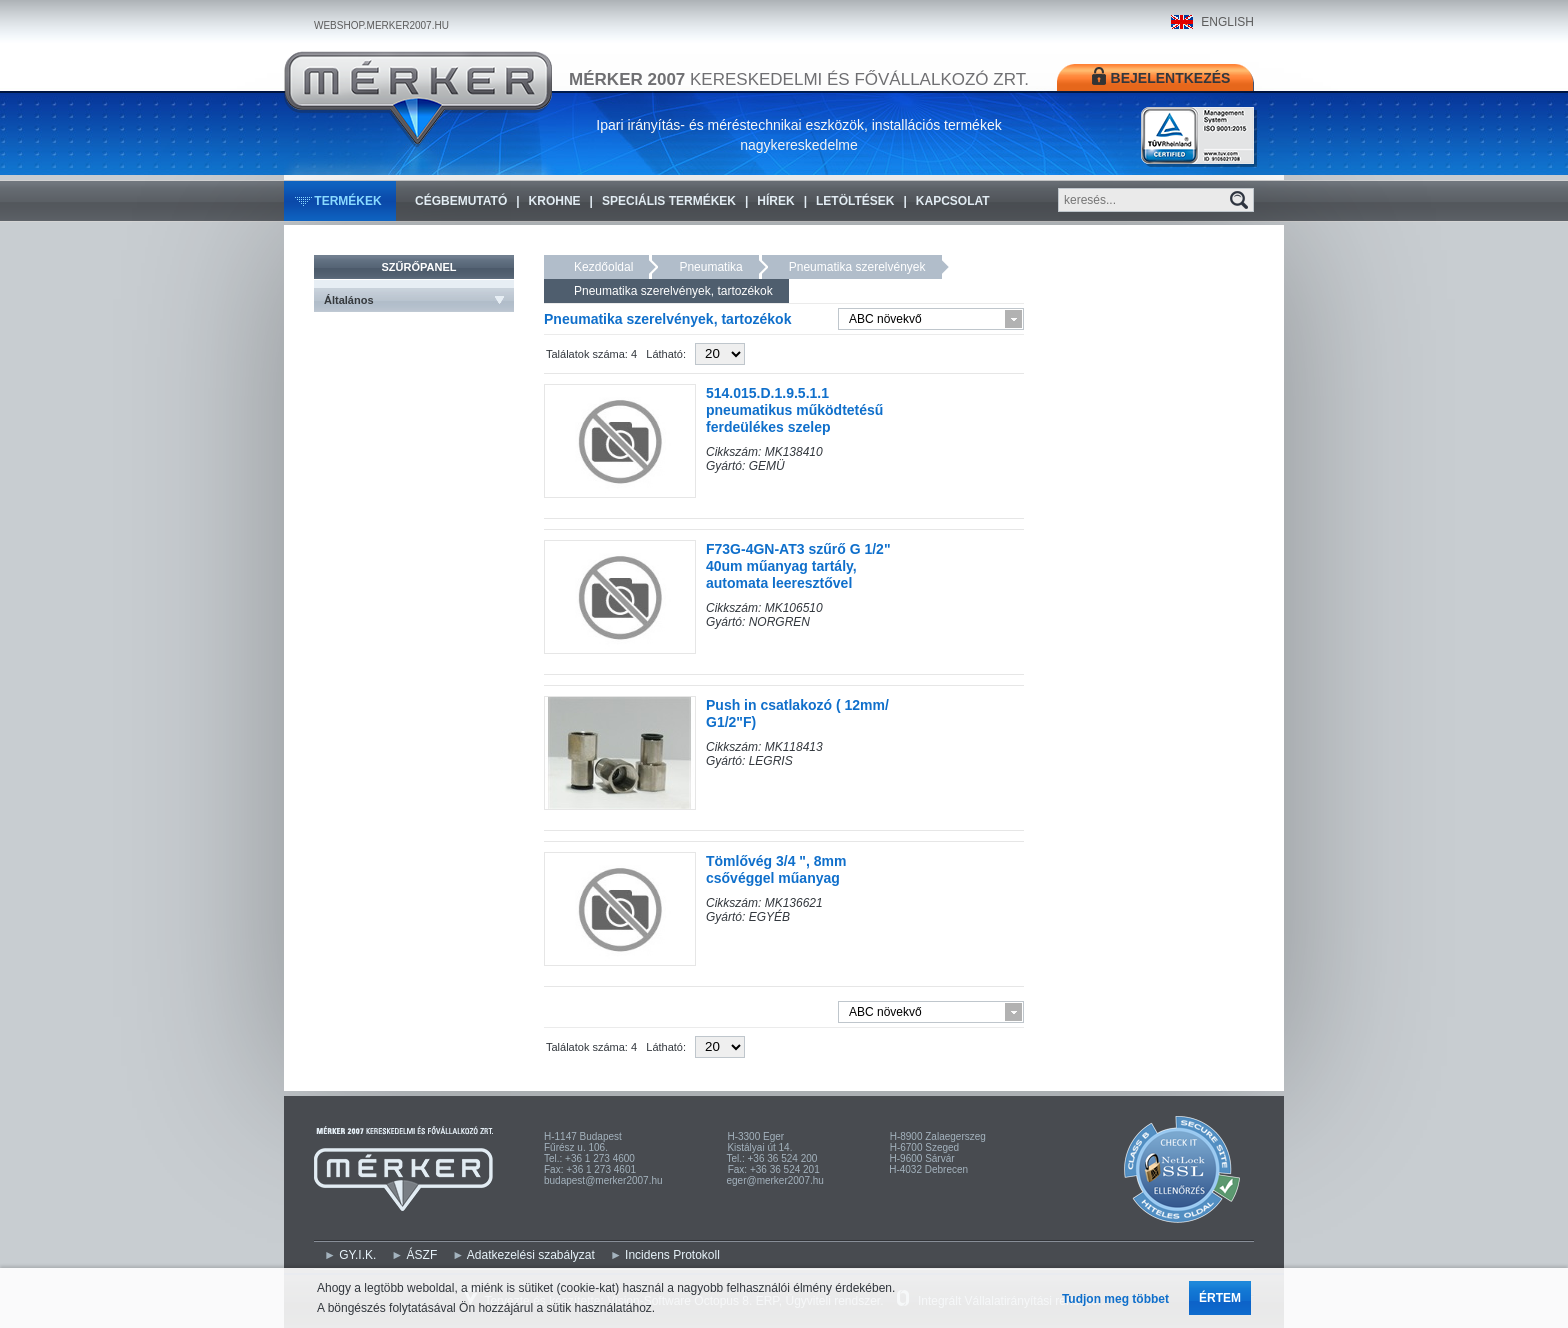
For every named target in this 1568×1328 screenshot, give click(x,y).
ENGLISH (1227, 22)
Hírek (775, 201)
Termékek (347, 201)
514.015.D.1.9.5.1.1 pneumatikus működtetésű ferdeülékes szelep (794, 410)
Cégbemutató (461, 201)
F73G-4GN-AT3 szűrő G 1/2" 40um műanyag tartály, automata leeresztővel (798, 566)
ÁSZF (422, 1255)
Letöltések (855, 201)
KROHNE (555, 201)
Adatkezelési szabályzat (531, 1255)
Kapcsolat (953, 201)
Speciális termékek (669, 201)
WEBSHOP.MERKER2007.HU (381, 25)
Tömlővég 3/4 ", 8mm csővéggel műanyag (776, 869)
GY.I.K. (357, 1255)
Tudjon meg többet (1115, 1299)
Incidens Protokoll (672, 1255)
